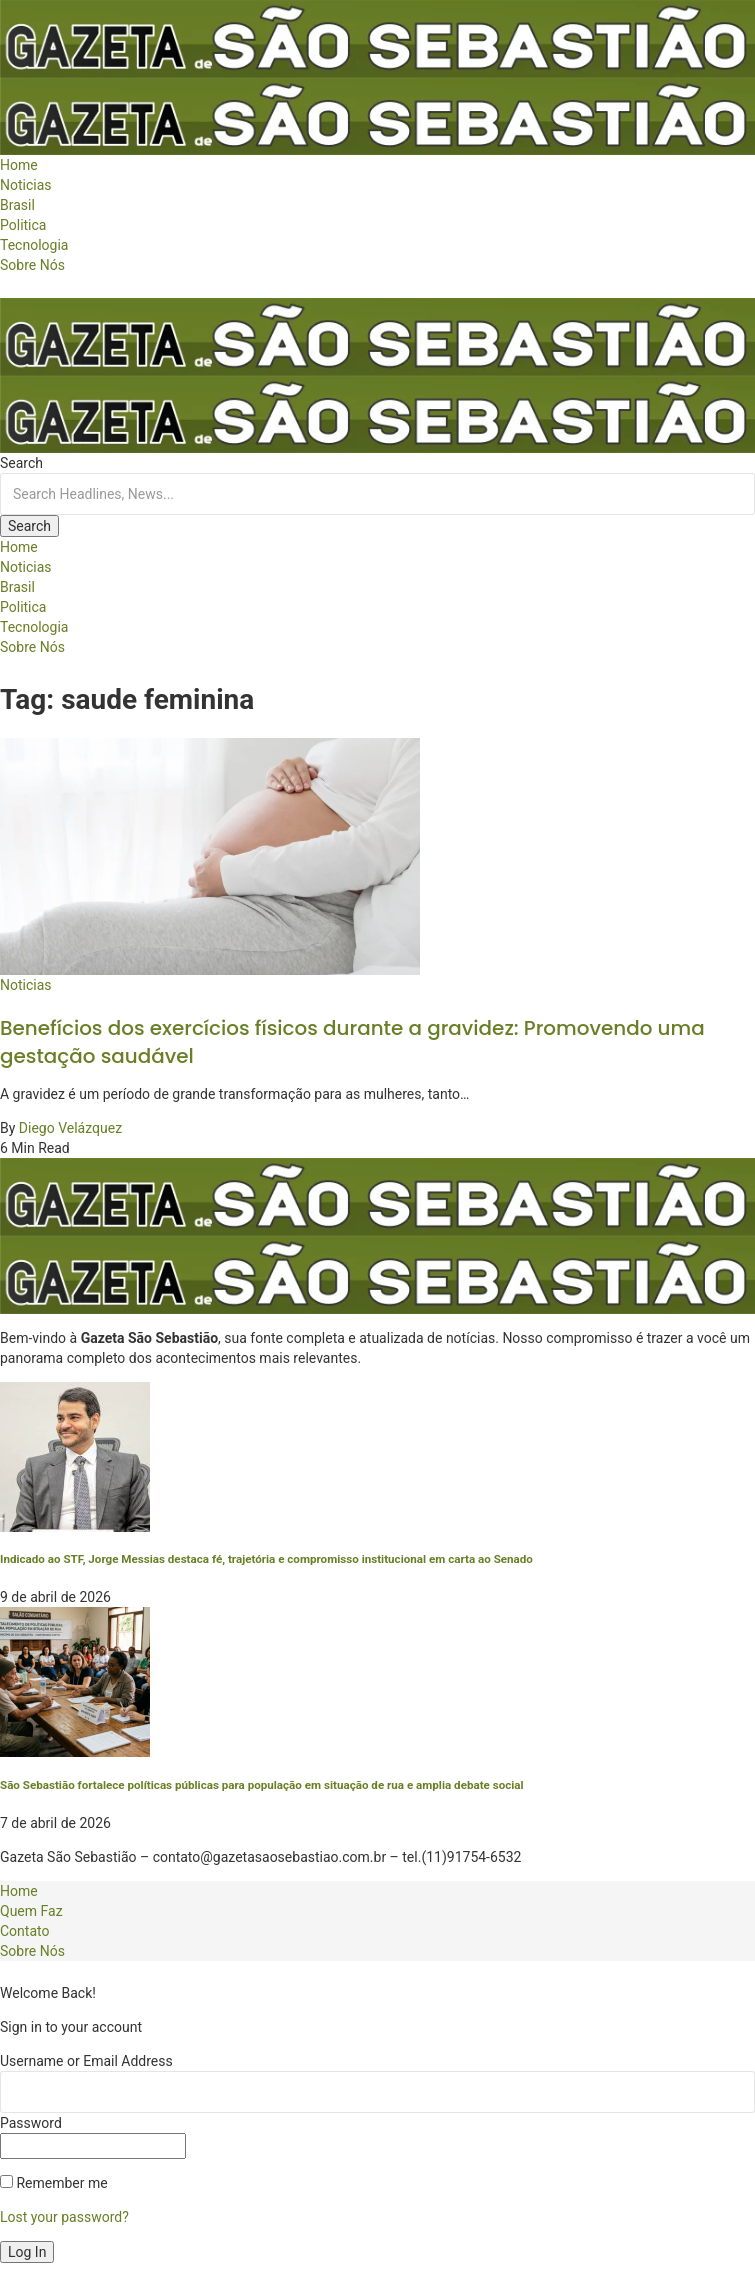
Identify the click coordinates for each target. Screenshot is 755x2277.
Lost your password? (64, 2217)
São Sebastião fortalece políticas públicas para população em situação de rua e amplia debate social (262, 1785)
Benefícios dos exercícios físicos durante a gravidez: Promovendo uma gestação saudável (352, 1042)
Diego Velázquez (70, 1128)
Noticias (26, 985)
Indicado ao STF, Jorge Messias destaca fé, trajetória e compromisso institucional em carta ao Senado (266, 1559)
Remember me (54, 2183)
